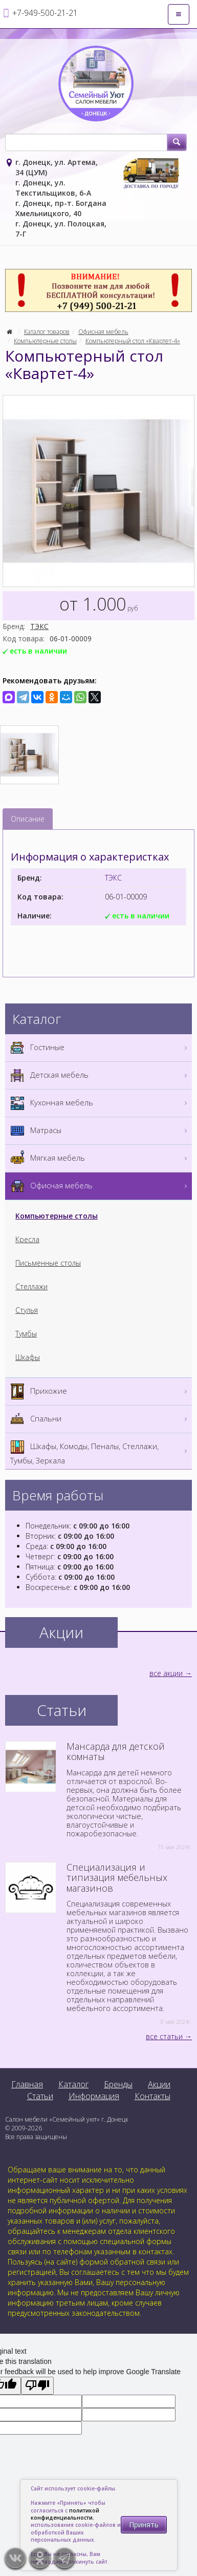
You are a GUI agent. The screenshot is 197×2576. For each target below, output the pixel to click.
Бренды (118, 2084)
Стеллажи (31, 1286)
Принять (144, 2524)
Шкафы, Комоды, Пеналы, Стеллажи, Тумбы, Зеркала (99, 1451)
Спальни (99, 1419)
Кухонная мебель (99, 1103)
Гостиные (99, 1047)
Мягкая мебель (99, 1158)
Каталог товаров (47, 331)
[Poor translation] (37, 2386)
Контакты (152, 2096)
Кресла (27, 1239)
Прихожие (99, 1391)
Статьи (40, 2096)
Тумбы (26, 1333)
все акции (166, 1673)
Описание (28, 819)
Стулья (26, 1310)
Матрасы (99, 1130)
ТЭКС (39, 626)
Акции (159, 2084)
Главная (27, 2084)
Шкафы (27, 1357)
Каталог (73, 2084)
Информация (94, 2096)
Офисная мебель (103, 331)
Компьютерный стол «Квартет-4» (132, 341)
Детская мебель (99, 1075)
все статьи (164, 2036)
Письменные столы (48, 1263)
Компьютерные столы (45, 341)
